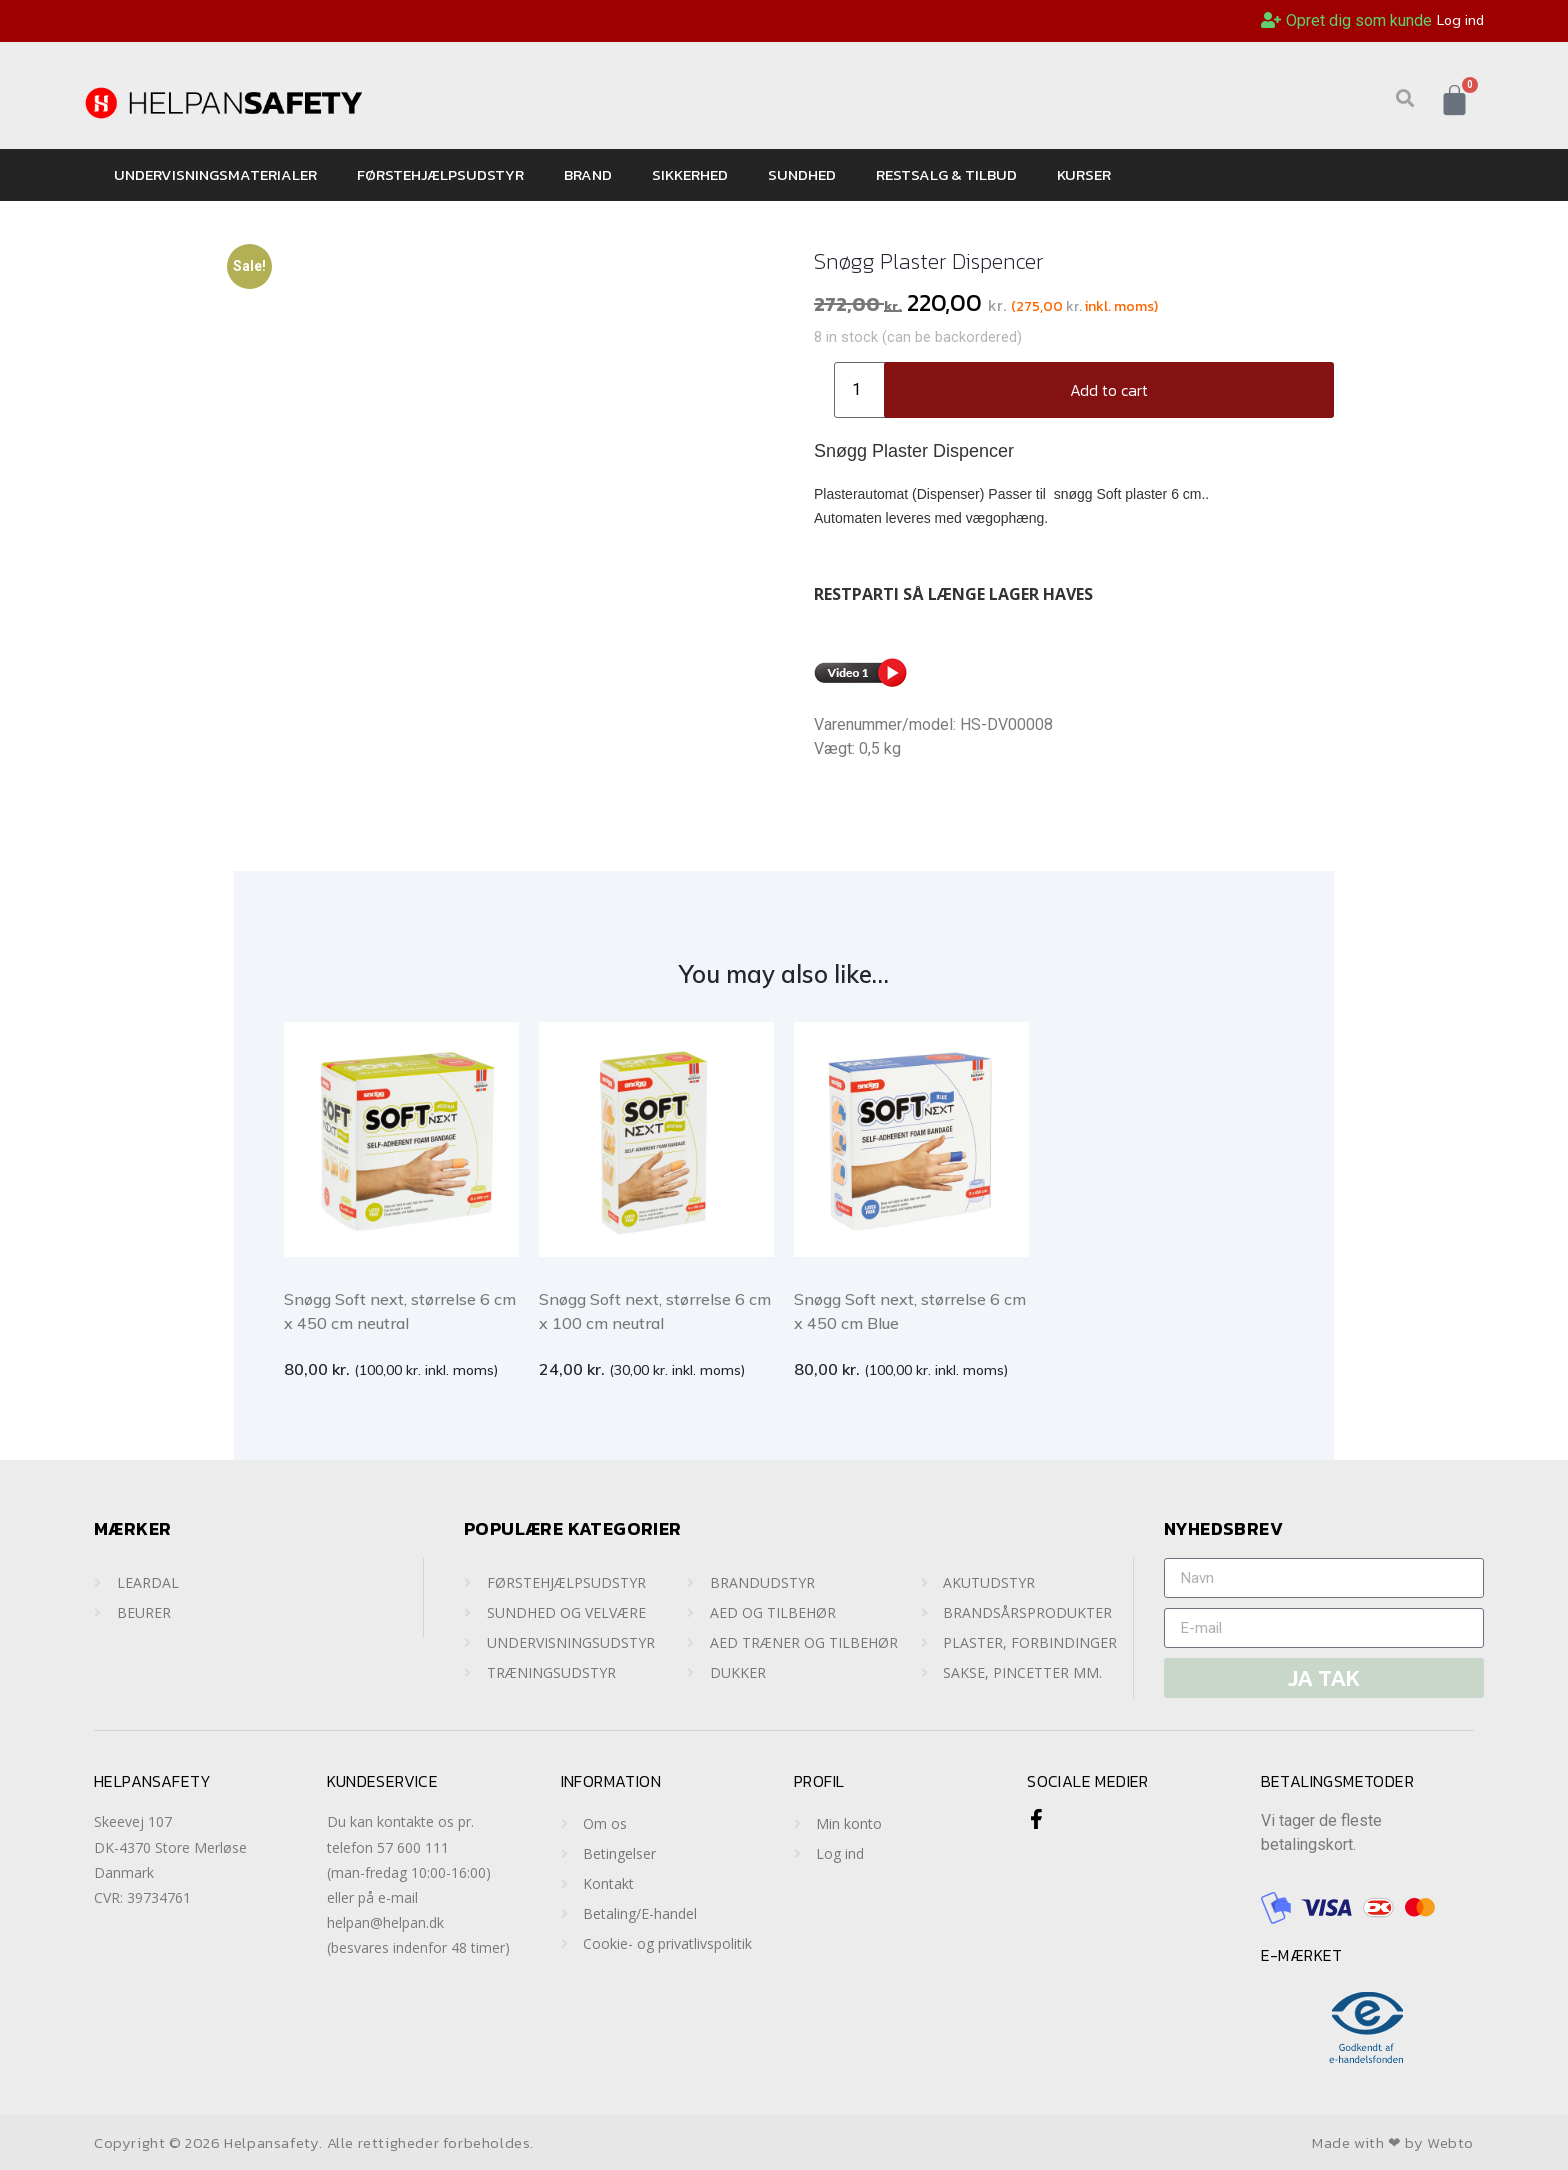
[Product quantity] (864, 390)
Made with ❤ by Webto (1393, 2142)
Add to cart (1109, 390)
